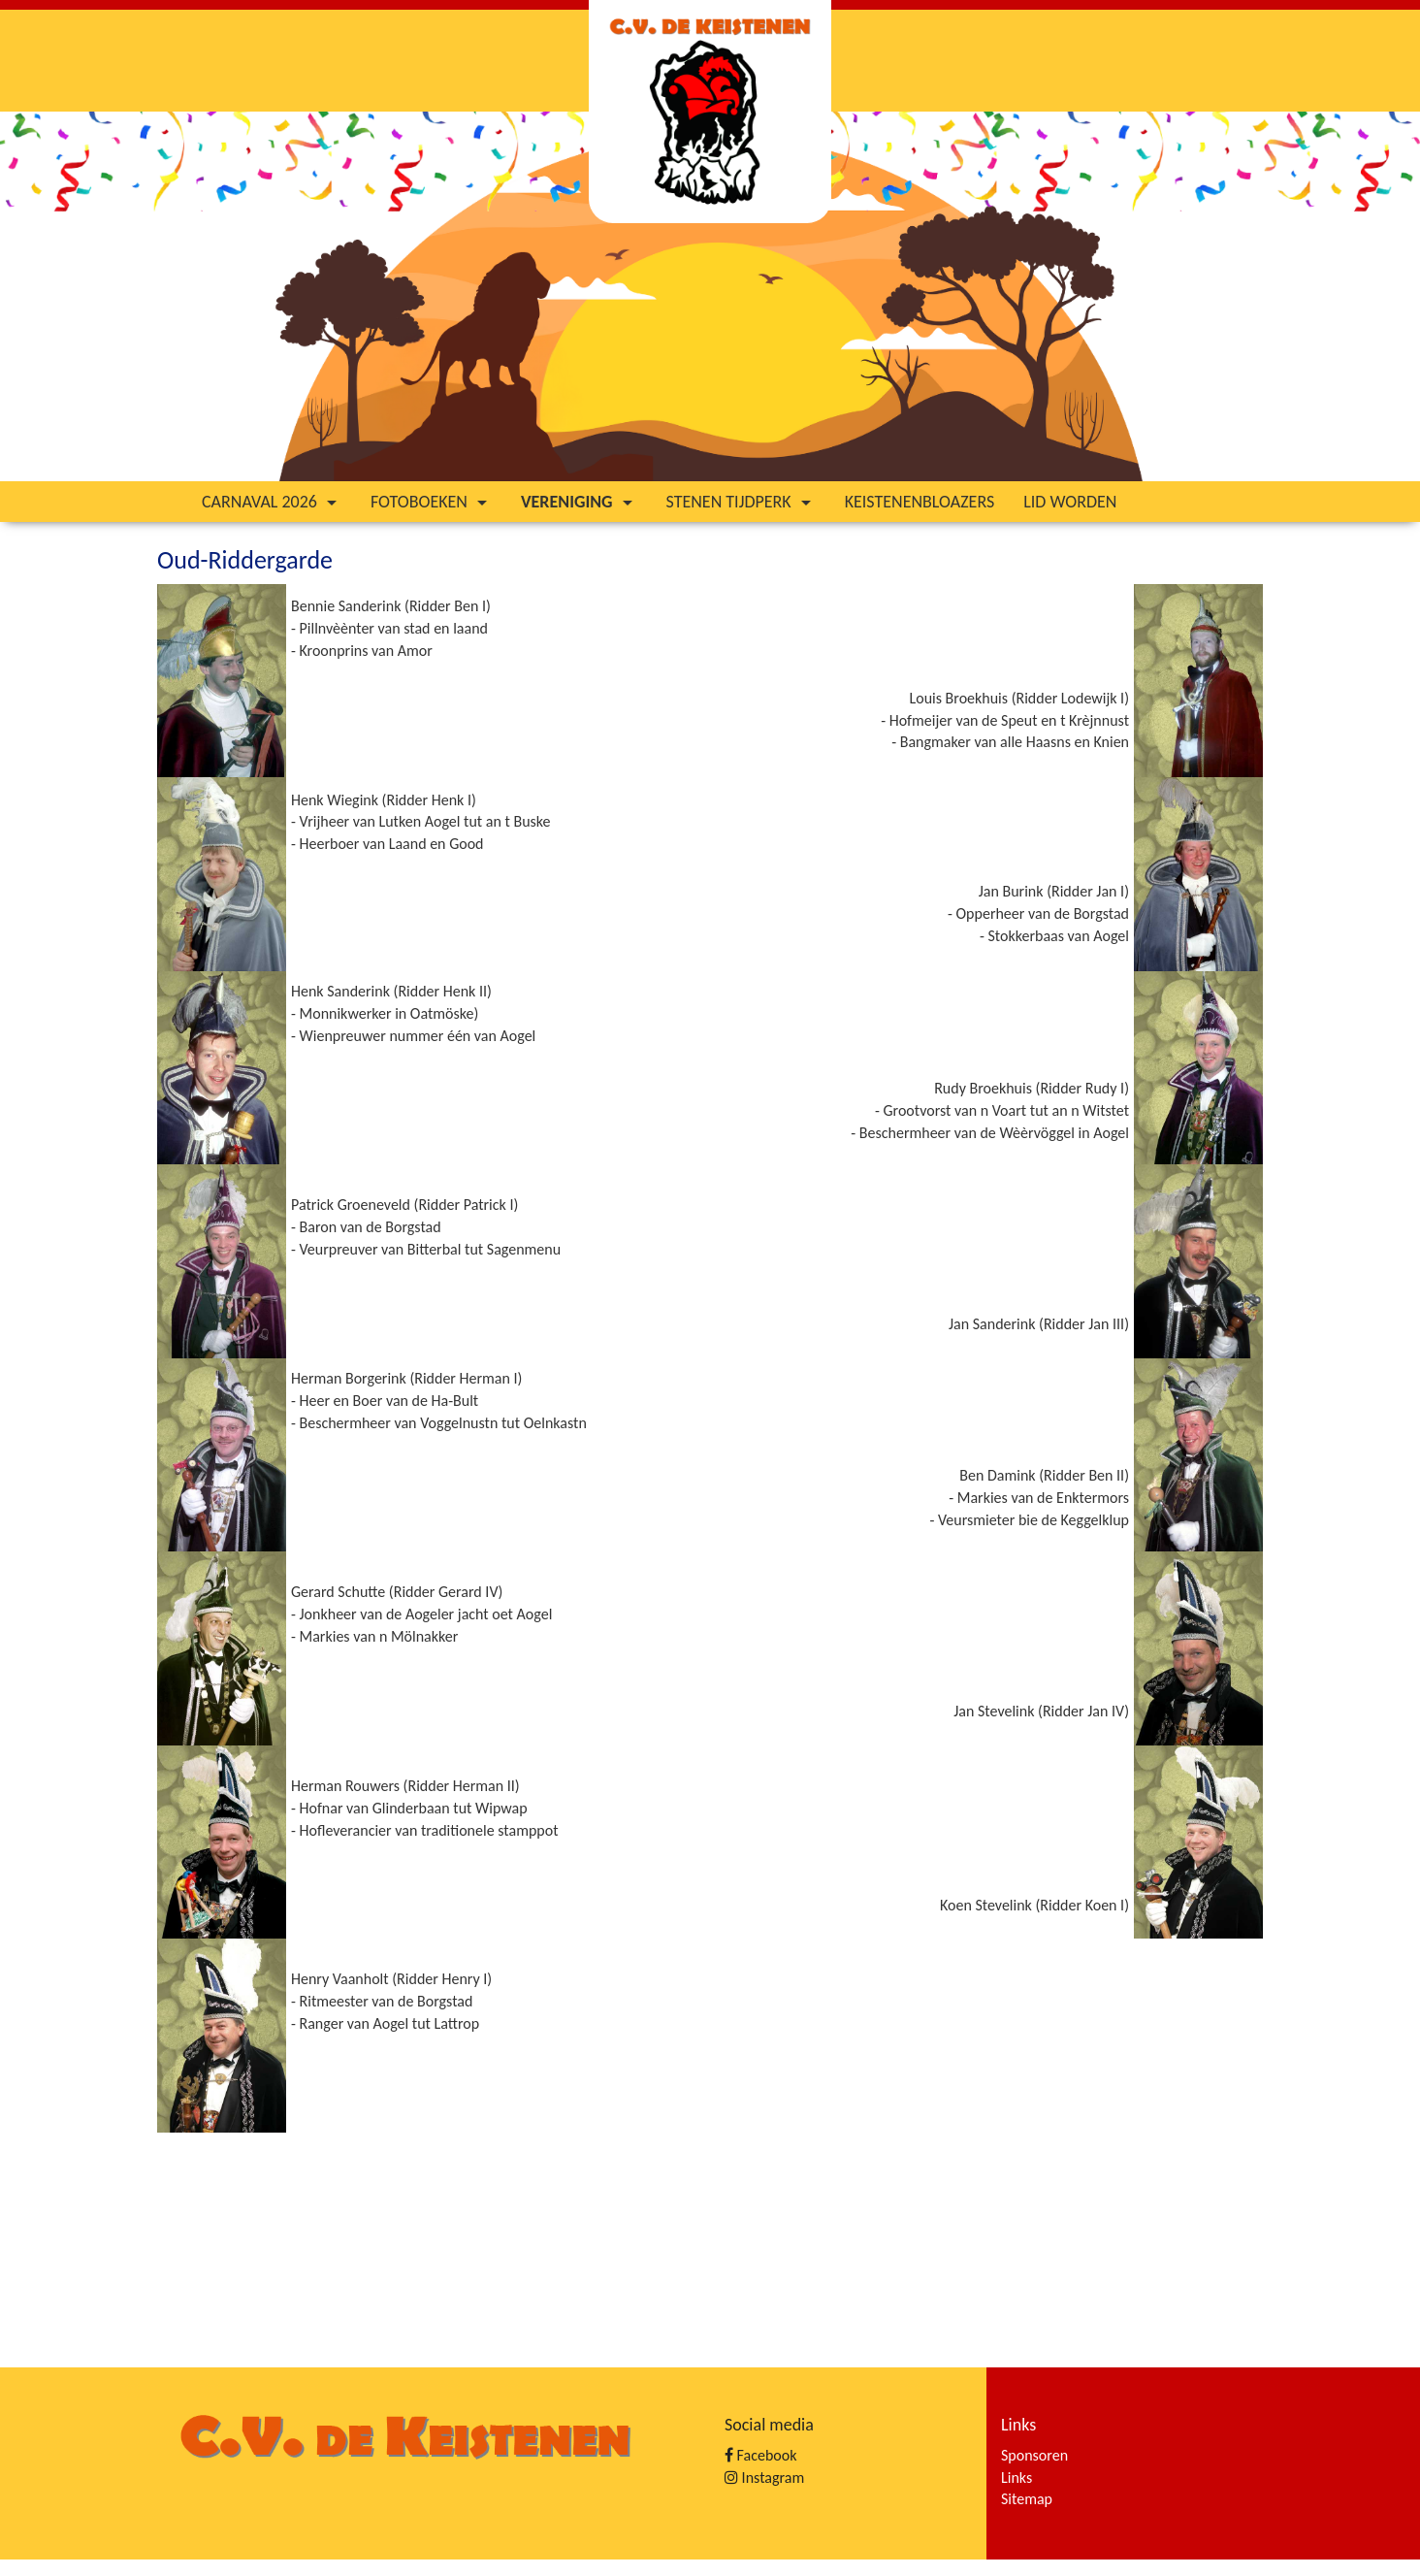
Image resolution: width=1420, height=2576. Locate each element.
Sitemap (1026, 2499)
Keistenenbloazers (920, 501)
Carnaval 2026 (271, 501)
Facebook (760, 2455)
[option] (710, 296)
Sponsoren (1034, 2455)
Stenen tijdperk (741, 501)
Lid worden (1069, 501)
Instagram (764, 2477)
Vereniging (579, 501)
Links (1016, 2477)
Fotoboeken (431, 501)
